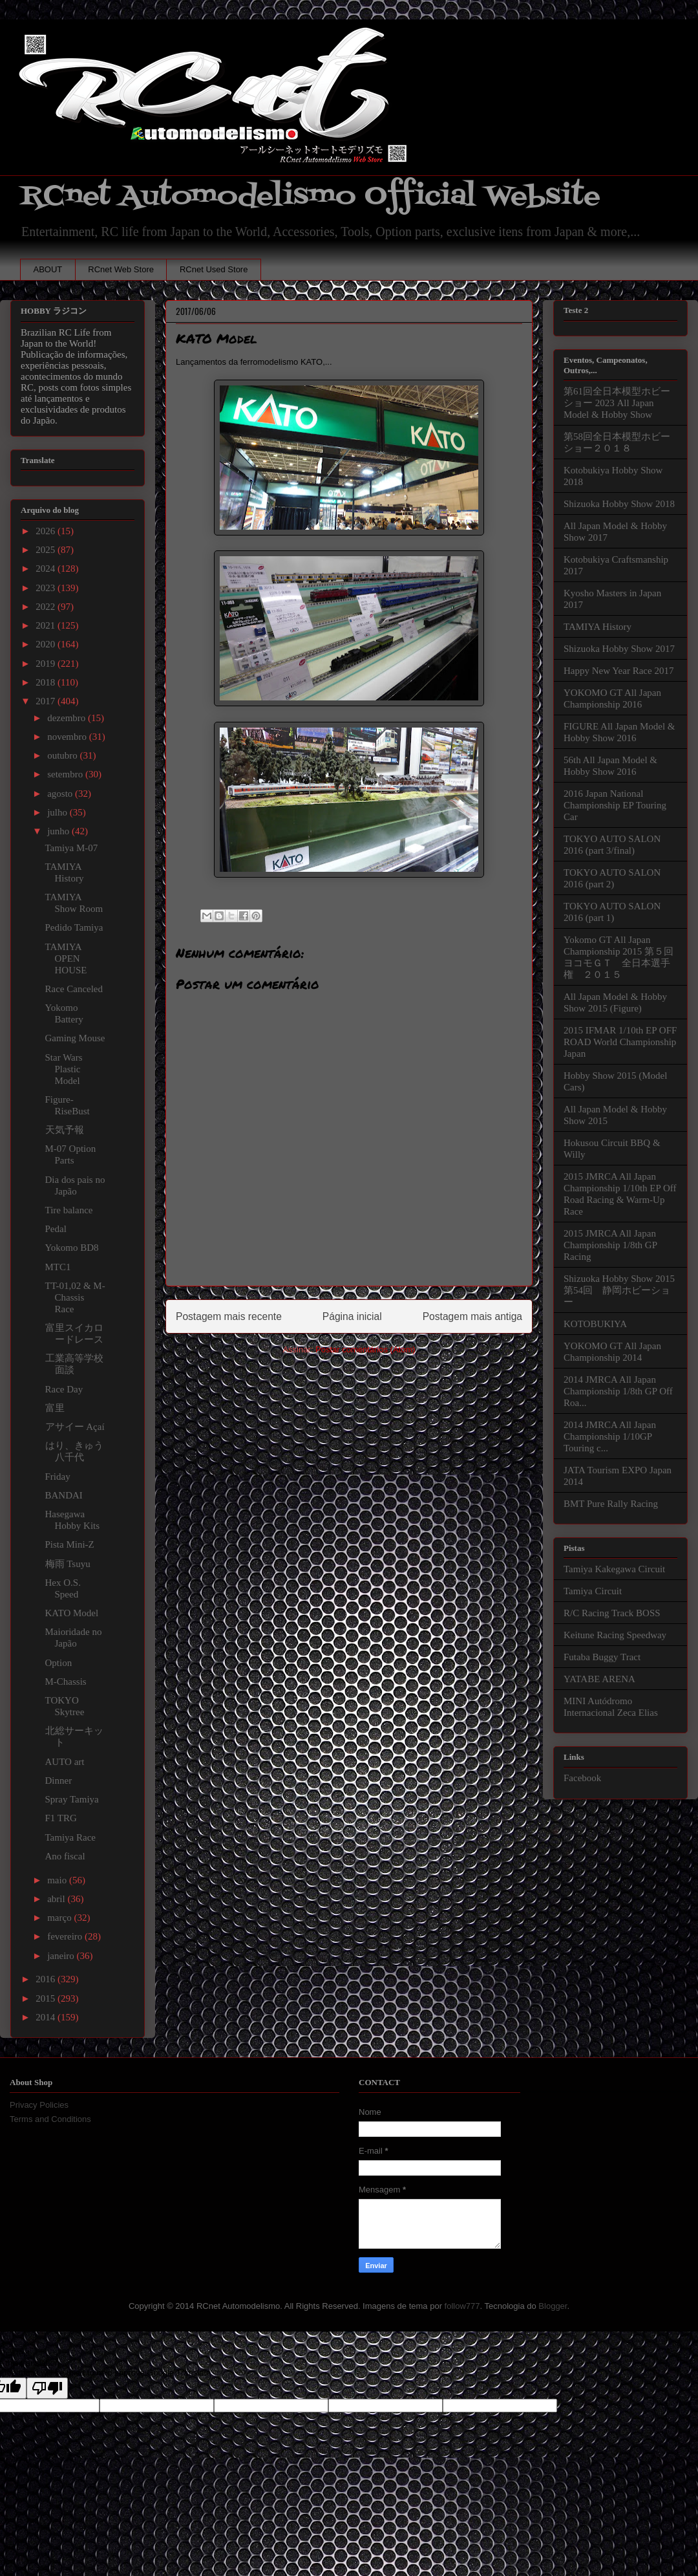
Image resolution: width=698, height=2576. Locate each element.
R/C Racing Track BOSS (612, 1613)
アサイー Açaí (75, 1427)
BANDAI (64, 1495)
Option (58, 1663)
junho (59, 831)
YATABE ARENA (599, 1679)
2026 (47, 531)
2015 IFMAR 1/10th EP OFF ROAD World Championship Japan (620, 1042)
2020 (47, 644)
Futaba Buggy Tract (602, 1657)
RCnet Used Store (214, 269)
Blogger (552, 2306)
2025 (47, 550)
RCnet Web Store (121, 269)
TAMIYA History (597, 627)
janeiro (61, 1956)
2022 (47, 606)
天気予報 (64, 1130)
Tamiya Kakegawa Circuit (614, 1569)
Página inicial (352, 1316)
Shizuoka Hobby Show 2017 (619, 649)
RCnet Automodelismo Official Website (310, 196)
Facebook (582, 1778)
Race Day (64, 1389)
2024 (47, 568)
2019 (47, 663)
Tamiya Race (70, 1837)
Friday (57, 1476)
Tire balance (69, 1210)
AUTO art (65, 1762)
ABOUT (48, 269)
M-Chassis (66, 1681)
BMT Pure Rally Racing (611, 1504)
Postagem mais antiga (472, 1316)
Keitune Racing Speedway (615, 1635)
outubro (63, 755)
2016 (47, 1979)
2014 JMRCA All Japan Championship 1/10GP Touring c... (610, 1436)
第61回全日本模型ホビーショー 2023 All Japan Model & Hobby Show (617, 403)
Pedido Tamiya (74, 927)
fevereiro (66, 1936)
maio (58, 1880)
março (60, 1917)
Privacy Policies (39, 2105)
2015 (47, 1998)
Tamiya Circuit (593, 1591)
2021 (47, 625)
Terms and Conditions (50, 2119)
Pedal (56, 1229)
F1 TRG (61, 1818)
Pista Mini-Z (69, 1544)
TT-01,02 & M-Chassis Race (75, 1297)
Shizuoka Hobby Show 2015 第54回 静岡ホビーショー (619, 1290)
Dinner (58, 1780)
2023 (47, 588)
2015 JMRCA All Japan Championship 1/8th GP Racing (610, 1245)
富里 (55, 1408)
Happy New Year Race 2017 (618, 671)
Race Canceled (74, 989)
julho (58, 812)
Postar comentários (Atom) (365, 1349)
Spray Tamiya (72, 1799)
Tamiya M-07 (71, 848)
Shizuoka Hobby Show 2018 (619, 504)
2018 (47, 682)
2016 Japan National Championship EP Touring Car (615, 805)
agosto (61, 793)
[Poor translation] (47, 2388)
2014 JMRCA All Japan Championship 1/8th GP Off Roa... (618, 1391)
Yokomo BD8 (72, 1247)
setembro (66, 774)
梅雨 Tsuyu (67, 1564)
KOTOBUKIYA (595, 1324)
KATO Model (72, 1613)
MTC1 (58, 1267)
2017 (47, 701)
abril (57, 1899)
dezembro (67, 718)
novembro (68, 736)
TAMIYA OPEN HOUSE (66, 958)
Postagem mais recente (229, 1316)
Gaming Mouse (75, 1038)
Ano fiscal (65, 1856)
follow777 (462, 2306)
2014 (47, 2017)
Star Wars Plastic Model (64, 1069)
